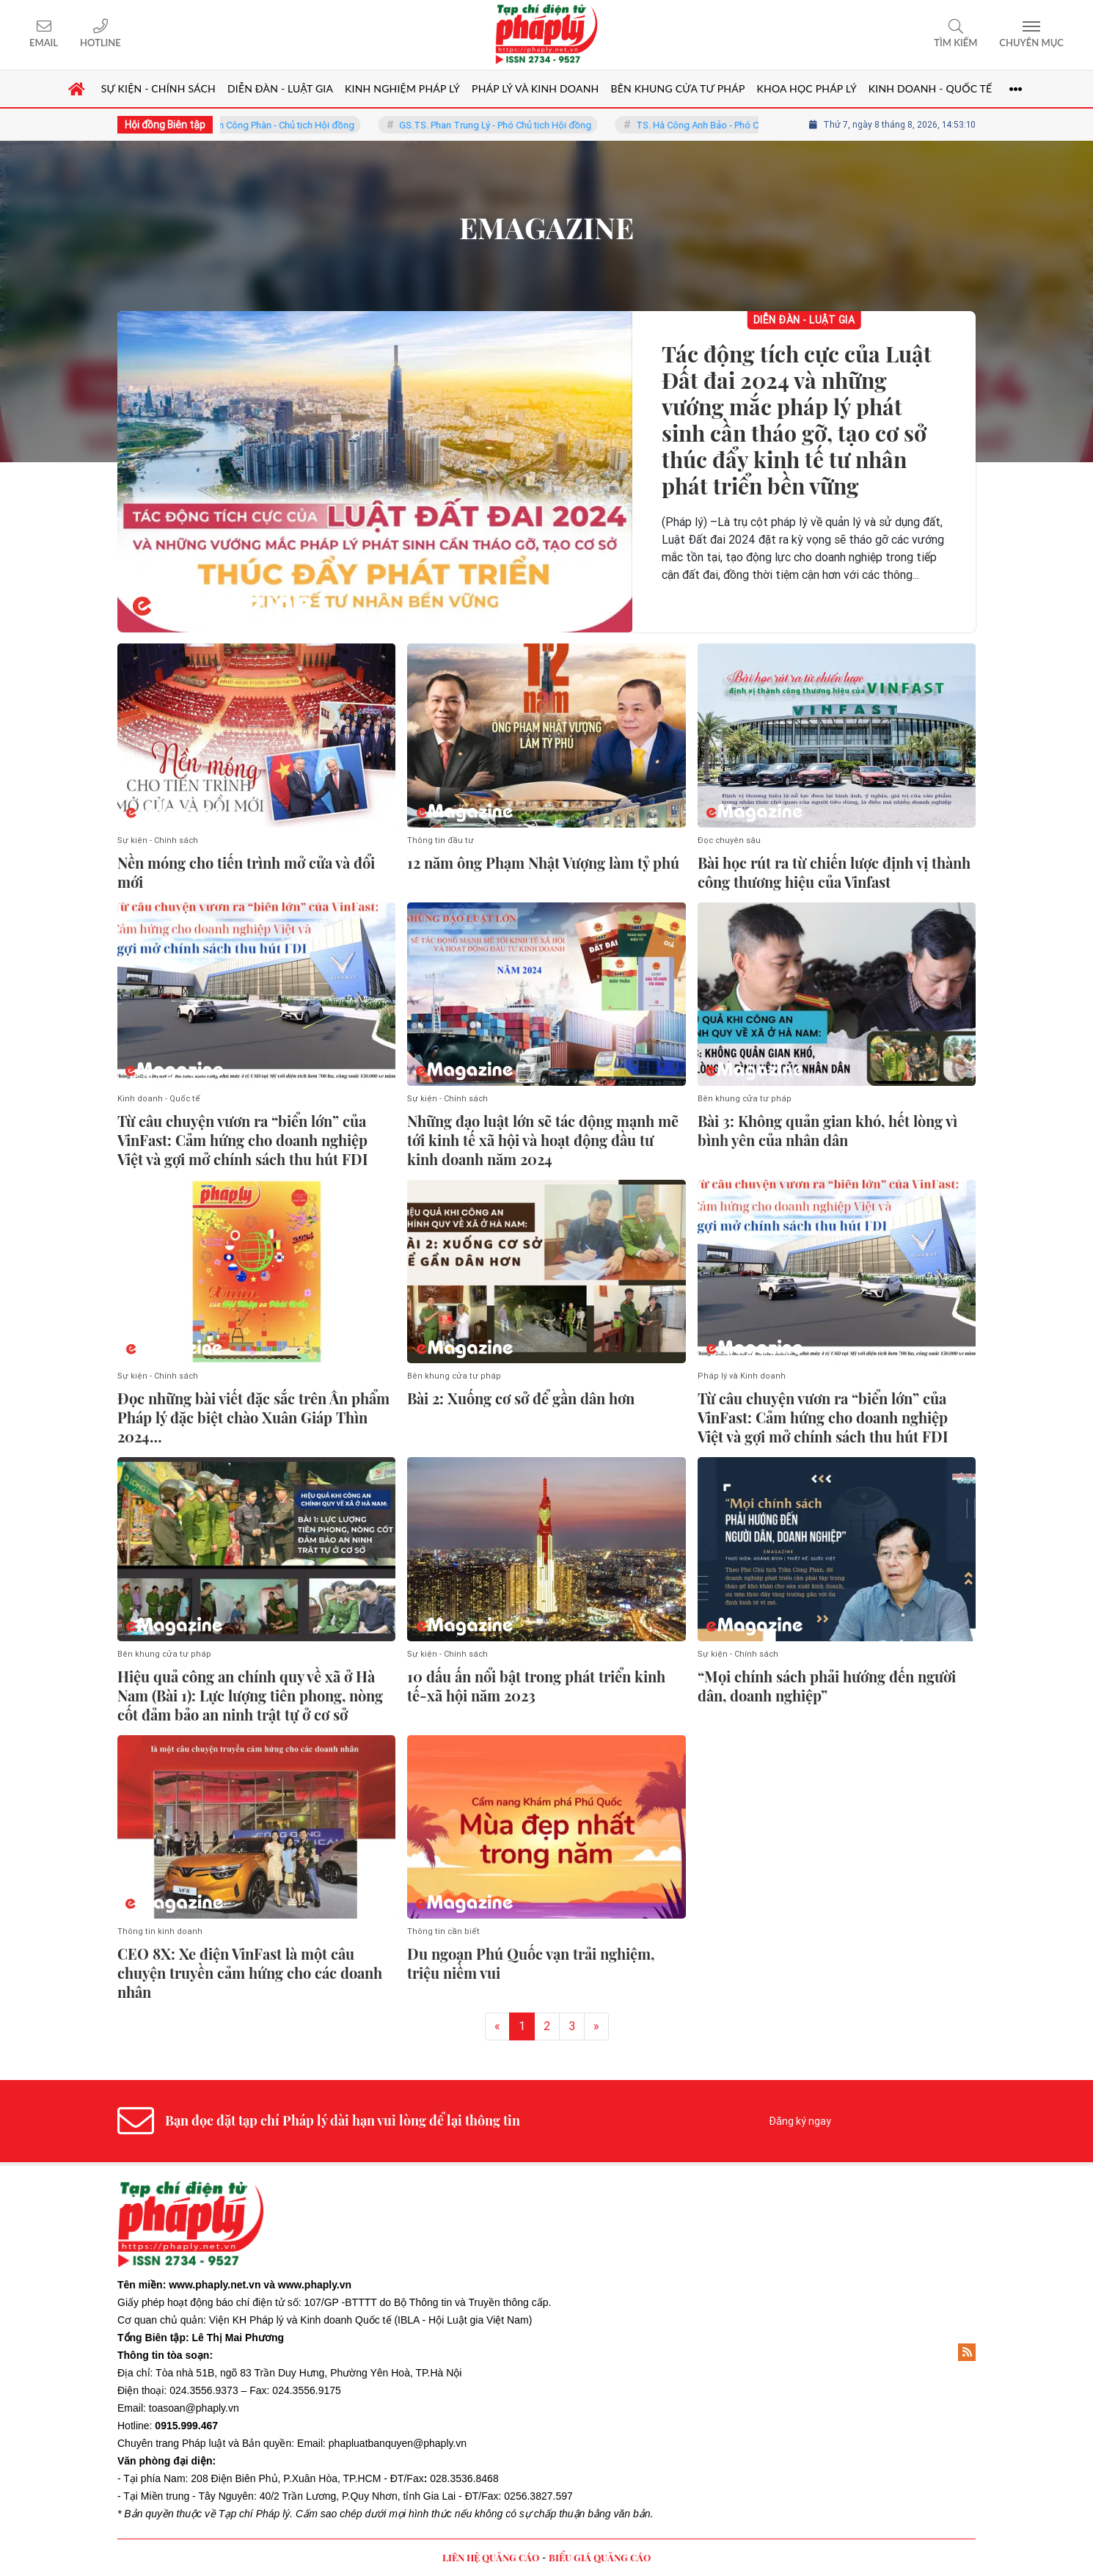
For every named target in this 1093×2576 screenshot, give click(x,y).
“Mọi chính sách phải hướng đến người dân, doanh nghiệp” (827, 1686)
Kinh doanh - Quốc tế (158, 1098)
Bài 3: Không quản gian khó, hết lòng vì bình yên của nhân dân (827, 1131)
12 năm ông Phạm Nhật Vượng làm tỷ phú (543, 862)
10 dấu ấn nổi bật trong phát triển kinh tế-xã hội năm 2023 (536, 1686)
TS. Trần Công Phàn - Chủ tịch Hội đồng (289, 125)
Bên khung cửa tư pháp (745, 1098)
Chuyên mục (1031, 42)
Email (43, 42)
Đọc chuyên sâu (729, 840)
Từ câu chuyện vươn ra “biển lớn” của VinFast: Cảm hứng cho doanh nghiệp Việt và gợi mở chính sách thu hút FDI (242, 1140)
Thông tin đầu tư (440, 840)
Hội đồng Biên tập (165, 125)
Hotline (100, 42)
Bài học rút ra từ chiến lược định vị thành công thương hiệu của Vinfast (834, 872)
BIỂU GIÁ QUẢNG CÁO (600, 2557)
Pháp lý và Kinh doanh (742, 1376)
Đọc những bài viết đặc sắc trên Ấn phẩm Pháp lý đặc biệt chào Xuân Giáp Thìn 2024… (253, 1417)
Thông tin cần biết (443, 1931)
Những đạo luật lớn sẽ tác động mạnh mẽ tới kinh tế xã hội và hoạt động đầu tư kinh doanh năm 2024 (543, 1140)
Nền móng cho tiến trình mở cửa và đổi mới (246, 872)
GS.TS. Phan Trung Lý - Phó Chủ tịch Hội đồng (513, 125)
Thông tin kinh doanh (159, 1931)
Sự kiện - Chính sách (157, 840)
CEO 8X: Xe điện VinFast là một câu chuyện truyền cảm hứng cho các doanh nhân (249, 1973)
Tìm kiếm (955, 42)
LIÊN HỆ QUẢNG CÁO (490, 2557)
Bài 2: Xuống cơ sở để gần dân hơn (521, 1398)
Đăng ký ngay (800, 2121)
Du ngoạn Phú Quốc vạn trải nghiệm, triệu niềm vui (530, 1963)
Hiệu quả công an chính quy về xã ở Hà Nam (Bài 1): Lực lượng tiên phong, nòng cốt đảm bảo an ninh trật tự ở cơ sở (250, 1695)
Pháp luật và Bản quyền (236, 2443)
